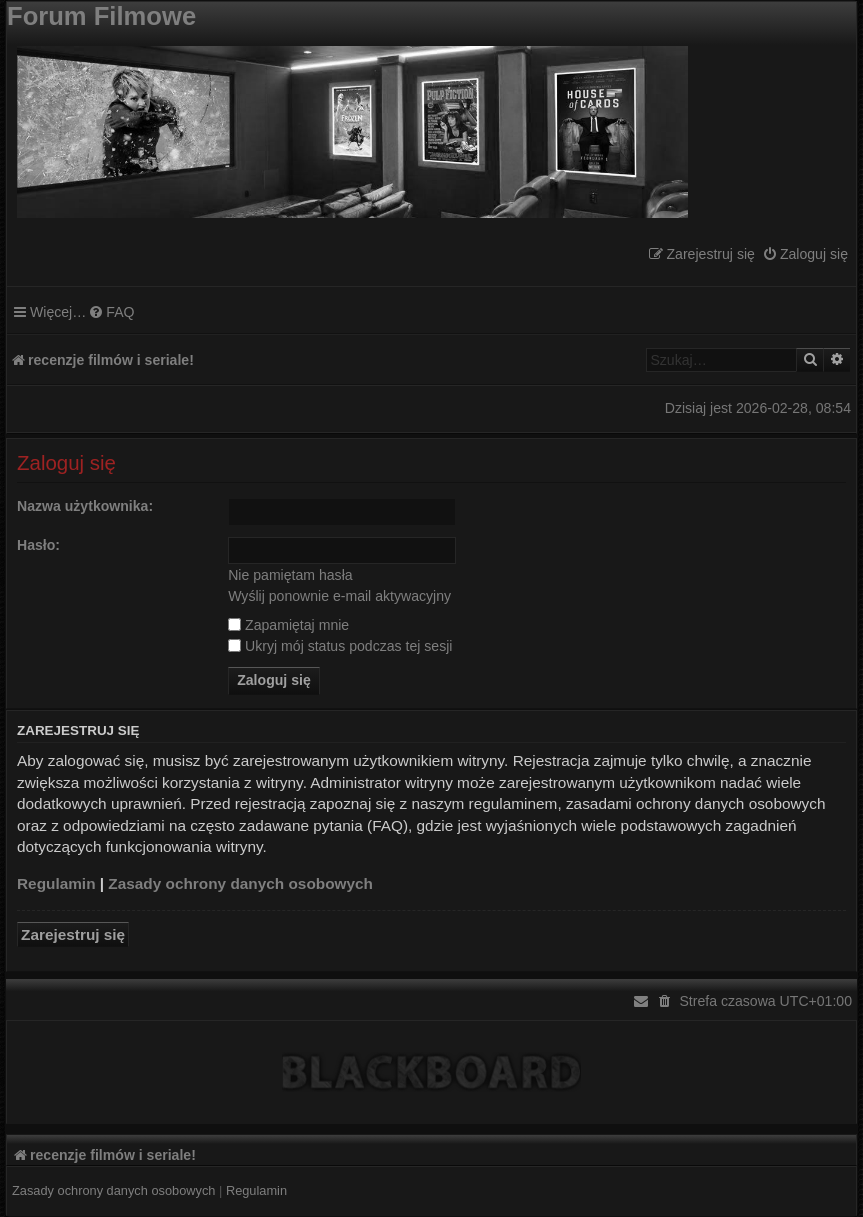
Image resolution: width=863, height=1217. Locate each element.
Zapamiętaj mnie (288, 625)
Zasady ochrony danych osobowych (240, 883)
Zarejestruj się (73, 934)
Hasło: (38, 545)
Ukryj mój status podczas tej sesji (340, 646)
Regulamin (56, 883)
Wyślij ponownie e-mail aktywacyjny (339, 596)
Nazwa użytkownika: (85, 506)
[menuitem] (805, 254)
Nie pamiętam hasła (290, 575)
